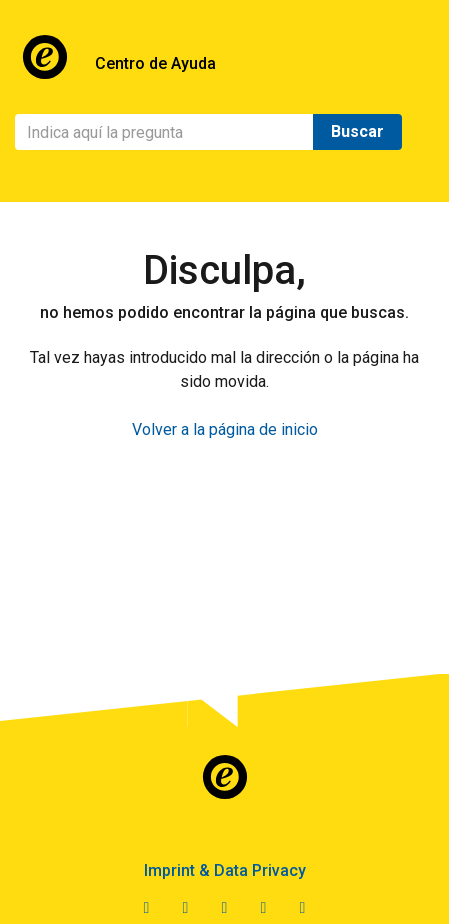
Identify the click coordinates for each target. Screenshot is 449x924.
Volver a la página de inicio (225, 429)
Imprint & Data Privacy (225, 870)
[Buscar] (164, 132)
